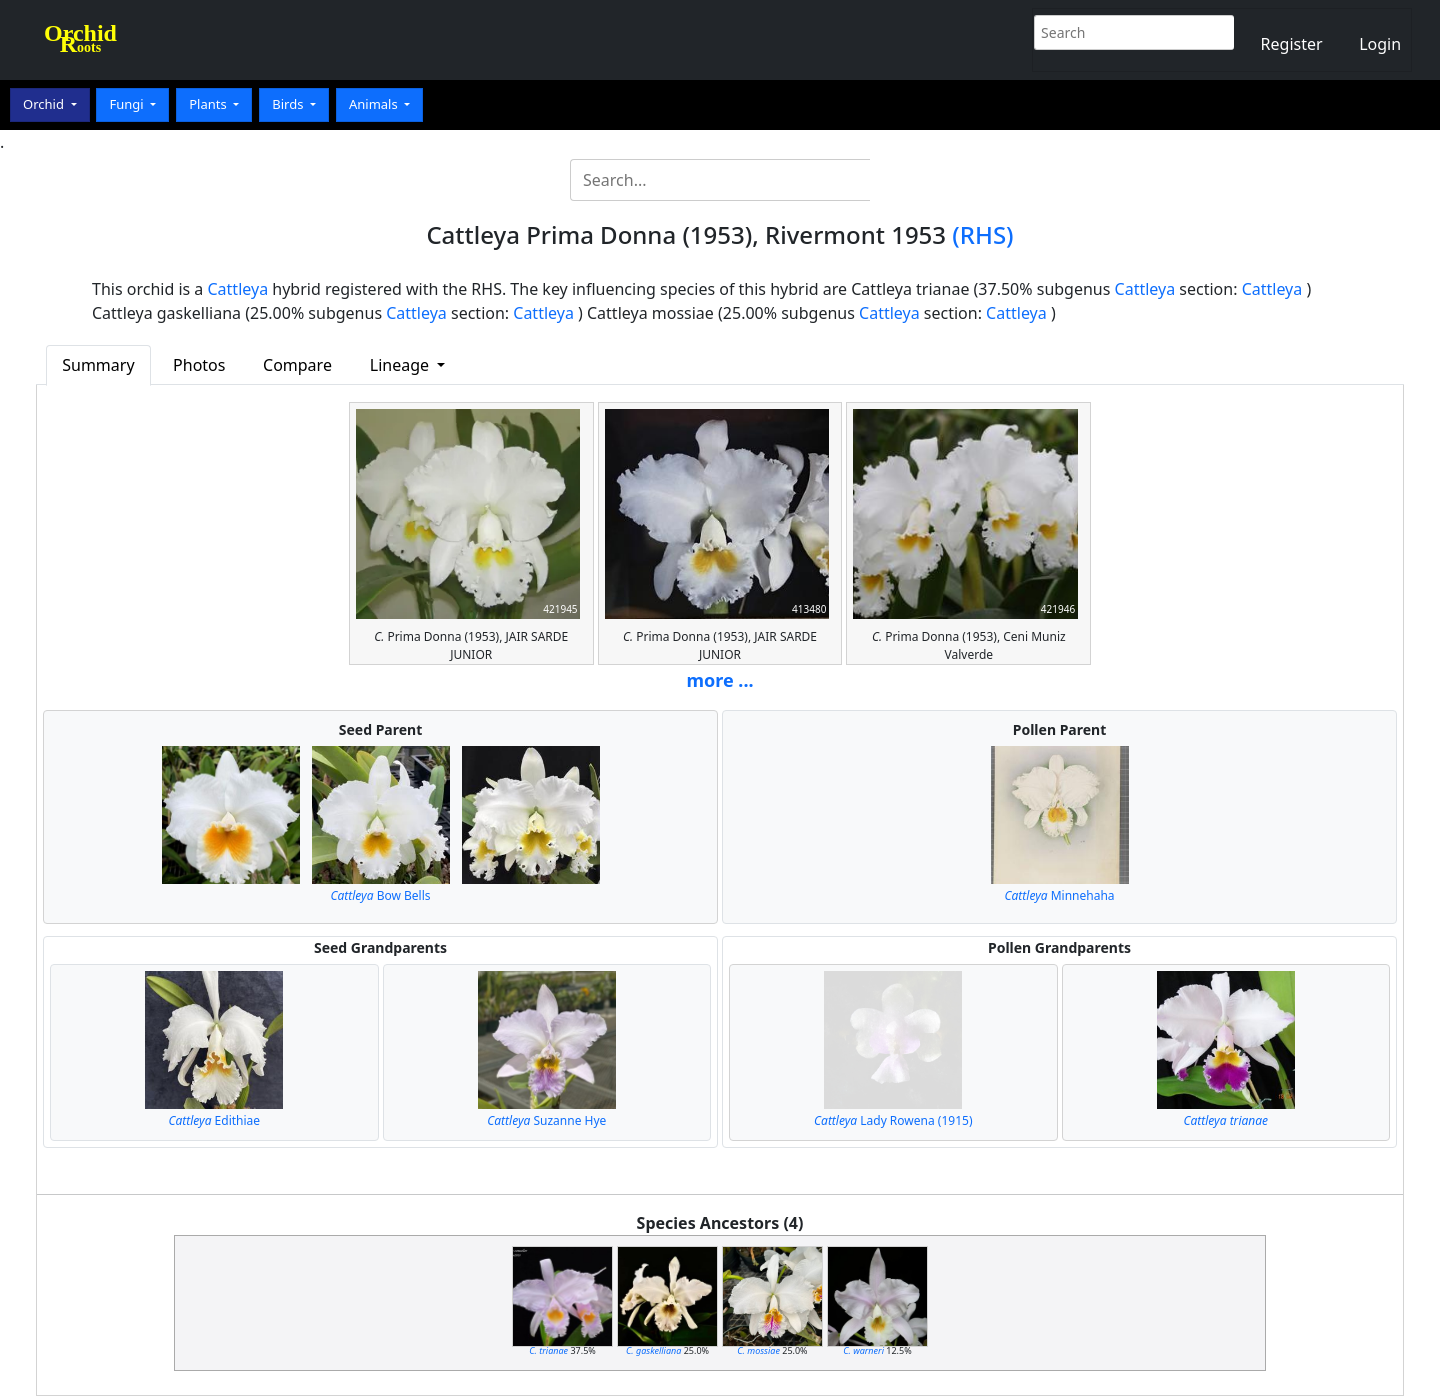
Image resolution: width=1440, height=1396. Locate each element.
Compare (297, 365)
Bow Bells (380, 895)
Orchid (45, 104)
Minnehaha (1059, 895)
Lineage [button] (401, 365)
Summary (98, 365)
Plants (209, 104)
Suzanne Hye (546, 1120)
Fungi (128, 104)
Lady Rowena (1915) (893, 1120)
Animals (375, 104)
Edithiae (214, 1120)
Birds (289, 104)
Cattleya (238, 289)
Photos (199, 365)
